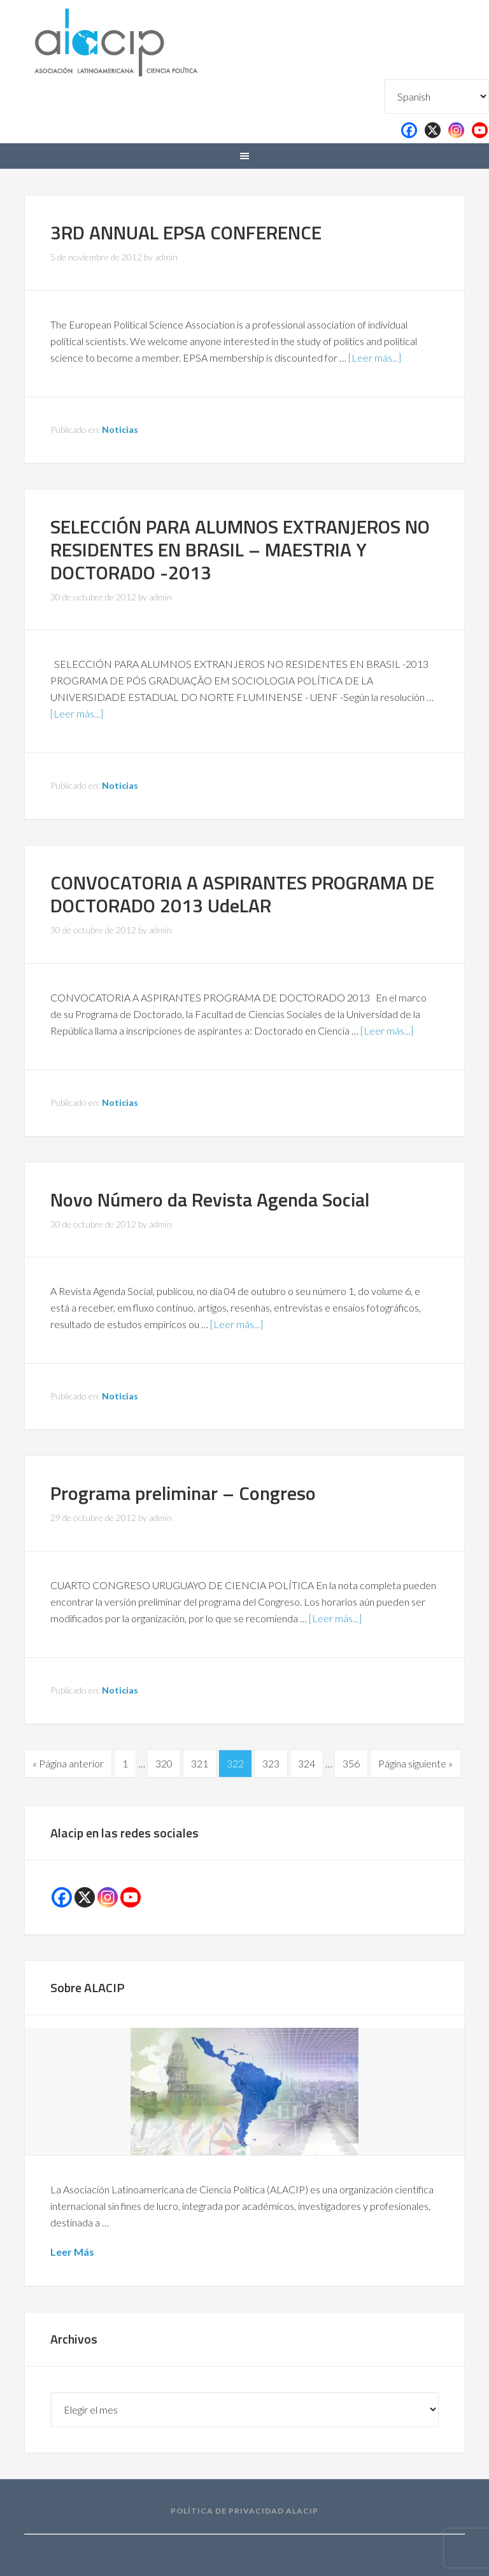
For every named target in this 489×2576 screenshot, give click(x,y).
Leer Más (72, 2252)
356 (351, 1763)
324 (306, 1763)
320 (164, 1763)
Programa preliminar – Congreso (183, 1493)
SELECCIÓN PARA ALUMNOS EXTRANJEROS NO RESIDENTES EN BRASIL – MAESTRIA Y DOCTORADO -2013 (240, 549)
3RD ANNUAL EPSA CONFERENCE (186, 232)
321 (199, 1763)
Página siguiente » (415, 1763)
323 (271, 1763)
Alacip (146, 39)
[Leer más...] (374, 357)
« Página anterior (68, 1763)
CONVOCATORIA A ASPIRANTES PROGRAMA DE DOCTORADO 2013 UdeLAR (242, 894)
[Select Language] (436, 96)
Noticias (120, 429)
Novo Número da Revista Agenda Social (209, 1199)
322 (235, 1763)
